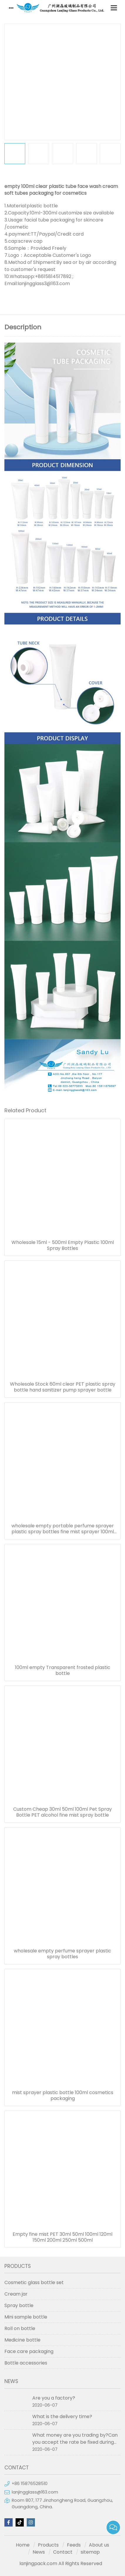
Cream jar (16, 2294)
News (39, 2552)
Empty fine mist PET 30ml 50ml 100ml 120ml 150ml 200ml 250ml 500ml (62, 2237)
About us (99, 2545)
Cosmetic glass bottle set (34, 2282)
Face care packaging (28, 2351)
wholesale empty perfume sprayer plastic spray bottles (62, 1954)
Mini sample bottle (25, 2317)
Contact (62, 2552)
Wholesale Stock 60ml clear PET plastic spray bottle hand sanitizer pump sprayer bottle (62, 1387)
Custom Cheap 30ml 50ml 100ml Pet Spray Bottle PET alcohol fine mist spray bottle (62, 1812)
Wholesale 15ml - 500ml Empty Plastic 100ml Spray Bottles (62, 1245)
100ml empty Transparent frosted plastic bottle (62, 1670)
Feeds (74, 2545)
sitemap (90, 2552)
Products (48, 2545)
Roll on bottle (19, 2328)
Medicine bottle (22, 2340)
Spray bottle (18, 2305)
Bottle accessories (25, 2362)
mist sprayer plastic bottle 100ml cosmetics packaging (62, 2095)
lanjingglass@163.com (35, 2492)
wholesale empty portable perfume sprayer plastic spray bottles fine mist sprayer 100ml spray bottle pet (62, 1529)
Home (23, 2545)
